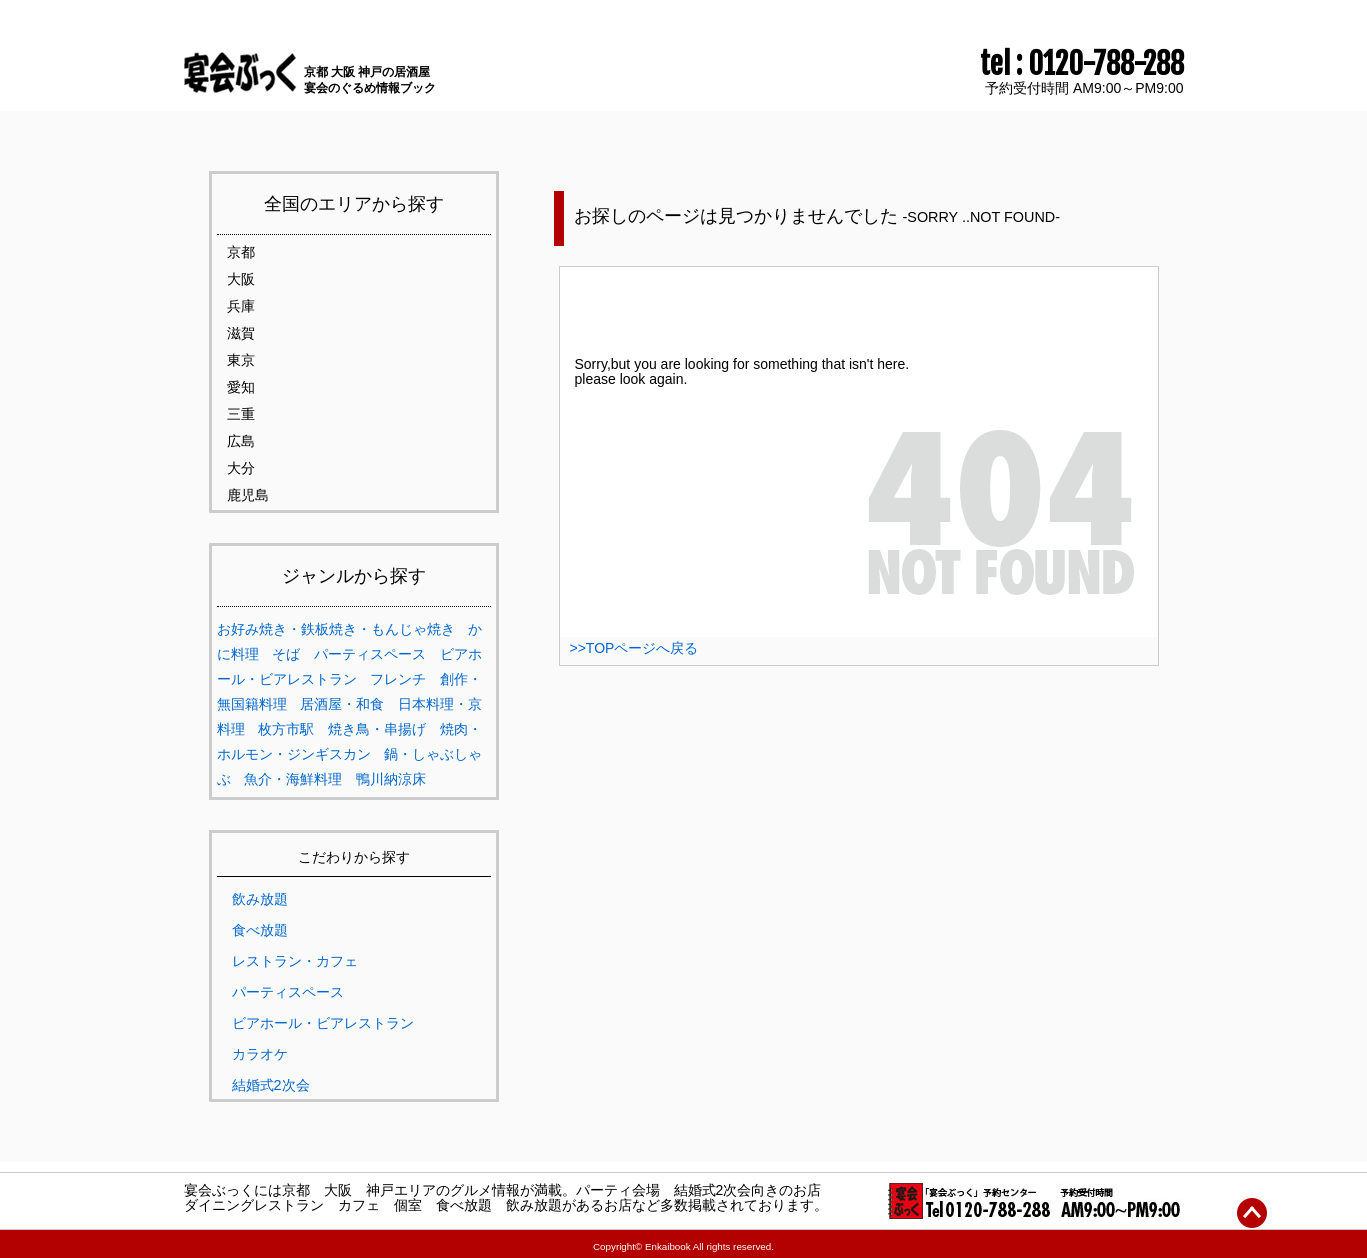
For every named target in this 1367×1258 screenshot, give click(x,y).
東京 (241, 360)
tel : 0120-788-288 (1082, 64)
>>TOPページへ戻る (634, 648)
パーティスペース (370, 654)
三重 (241, 414)
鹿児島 (248, 495)
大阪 (241, 279)
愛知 (241, 387)
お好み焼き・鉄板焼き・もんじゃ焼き (336, 629)
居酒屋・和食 (342, 704)
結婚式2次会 (271, 1085)
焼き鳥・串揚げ (377, 729)
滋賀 (241, 333)
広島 (241, 441)
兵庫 (241, 306)
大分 (241, 468)
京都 (241, 252)
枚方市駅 (286, 729)
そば (286, 654)
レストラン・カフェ (295, 961)
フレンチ (398, 679)
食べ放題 (260, 930)
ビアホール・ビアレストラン (323, 1023)
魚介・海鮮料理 (293, 779)
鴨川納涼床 (391, 779)
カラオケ (260, 1054)
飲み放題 (260, 899)
